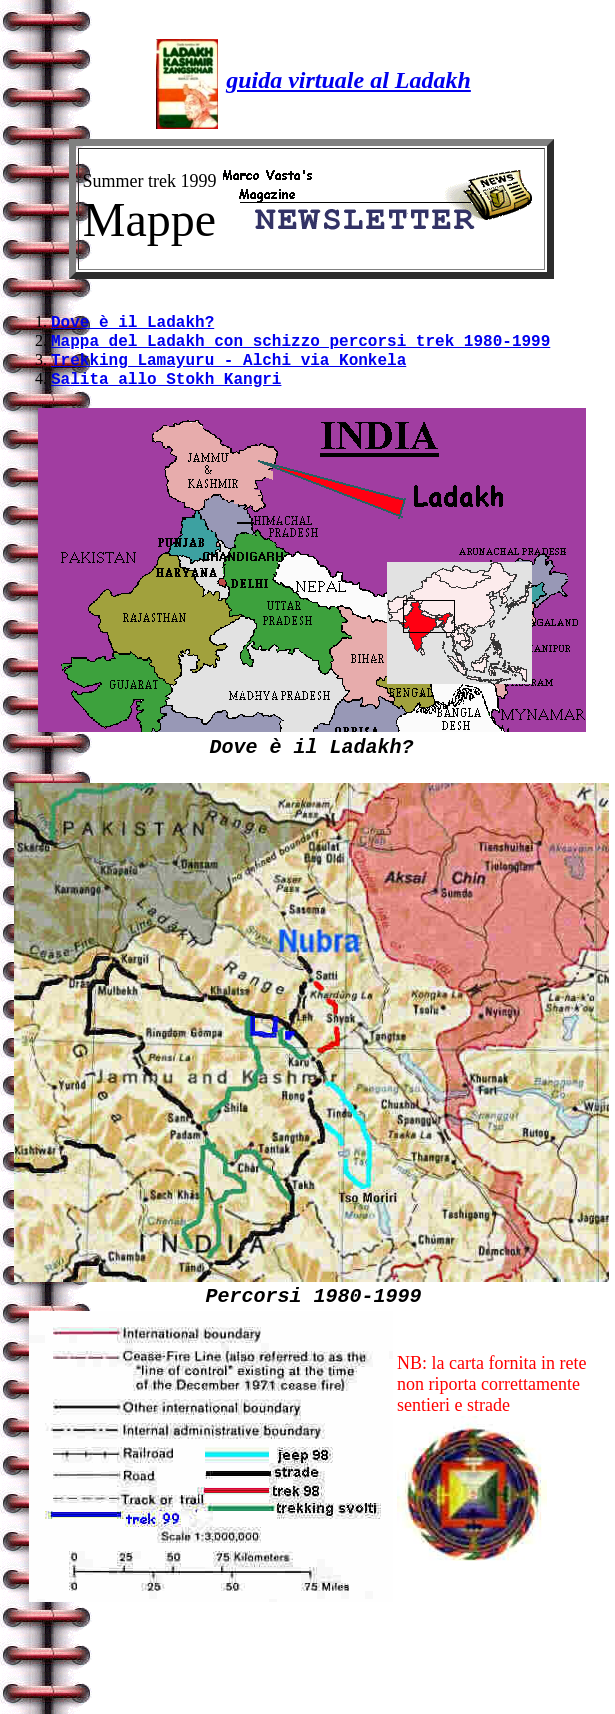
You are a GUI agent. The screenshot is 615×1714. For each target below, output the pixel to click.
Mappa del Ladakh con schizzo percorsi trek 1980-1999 (300, 346)
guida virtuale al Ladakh (348, 80)
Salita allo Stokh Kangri (166, 390)
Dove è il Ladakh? (132, 324)
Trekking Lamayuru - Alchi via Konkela (228, 368)
